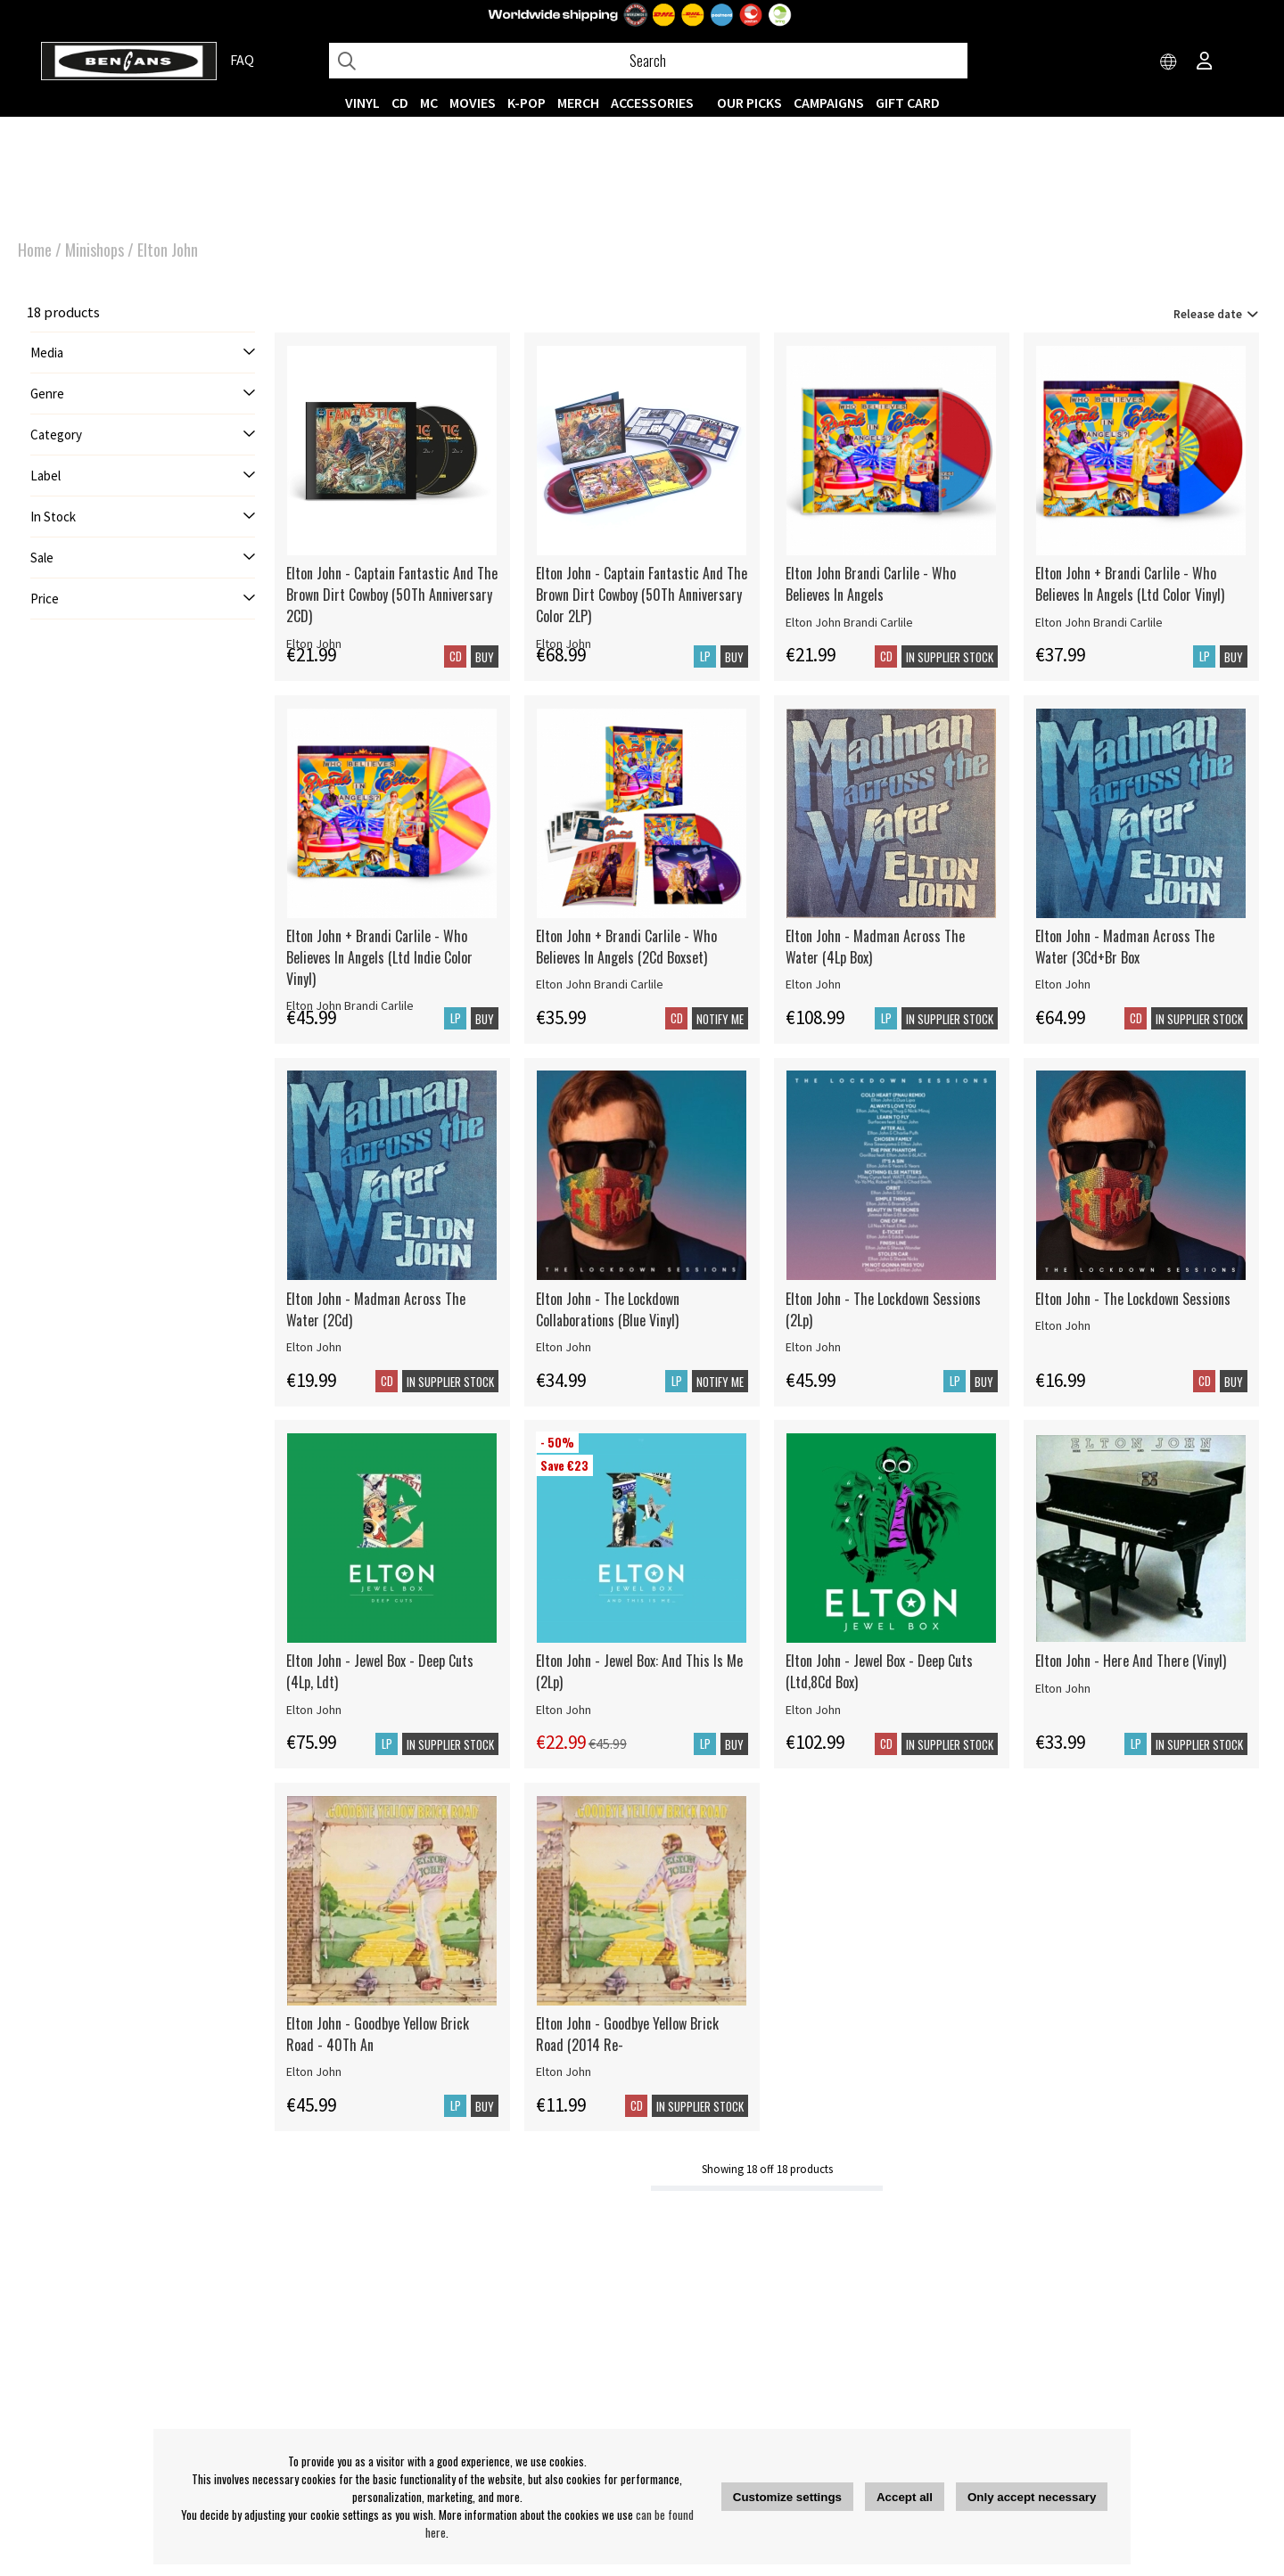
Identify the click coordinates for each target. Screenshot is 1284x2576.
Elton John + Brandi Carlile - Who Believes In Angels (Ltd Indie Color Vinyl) (379, 957)
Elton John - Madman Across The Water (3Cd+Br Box (1124, 946)
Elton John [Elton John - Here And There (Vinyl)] (1063, 1688)
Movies (472, 102)
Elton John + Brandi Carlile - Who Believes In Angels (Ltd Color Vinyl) (1129, 583)
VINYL (362, 102)
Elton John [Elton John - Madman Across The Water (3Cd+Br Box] (1063, 984)
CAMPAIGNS (829, 102)
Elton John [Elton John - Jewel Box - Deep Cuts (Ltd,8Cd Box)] (813, 1710)
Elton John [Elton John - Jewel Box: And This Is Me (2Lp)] (563, 1710)
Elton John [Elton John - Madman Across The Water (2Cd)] (314, 1347)
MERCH (578, 102)
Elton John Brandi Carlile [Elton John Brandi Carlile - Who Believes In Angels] (849, 622)
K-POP (526, 102)
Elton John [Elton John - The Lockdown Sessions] (1063, 1325)
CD (399, 102)
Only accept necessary (1031, 2497)
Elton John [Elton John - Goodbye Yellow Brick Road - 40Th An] (314, 2071)
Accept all (905, 2497)
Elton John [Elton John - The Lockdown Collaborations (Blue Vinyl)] (563, 1347)
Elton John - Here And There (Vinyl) (1130, 1660)
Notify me (720, 1019)
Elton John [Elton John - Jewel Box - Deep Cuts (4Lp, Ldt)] (314, 1710)
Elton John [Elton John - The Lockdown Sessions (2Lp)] (813, 1347)
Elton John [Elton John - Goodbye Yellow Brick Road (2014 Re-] (563, 2071)
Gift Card (908, 102)
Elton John (167, 249)
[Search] (648, 60)
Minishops (94, 249)
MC (429, 102)
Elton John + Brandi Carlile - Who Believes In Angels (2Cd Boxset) (626, 946)
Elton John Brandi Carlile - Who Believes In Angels (871, 583)
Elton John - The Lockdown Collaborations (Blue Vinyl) (607, 1309)
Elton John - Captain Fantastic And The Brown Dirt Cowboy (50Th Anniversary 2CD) (392, 594)
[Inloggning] (1205, 62)
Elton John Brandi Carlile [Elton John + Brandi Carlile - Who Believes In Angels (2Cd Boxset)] (599, 984)
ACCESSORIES (652, 102)
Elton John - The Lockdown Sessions (1132, 1298)
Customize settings (787, 2497)
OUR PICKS (749, 102)
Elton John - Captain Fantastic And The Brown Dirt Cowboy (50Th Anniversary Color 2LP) (641, 594)
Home (35, 249)
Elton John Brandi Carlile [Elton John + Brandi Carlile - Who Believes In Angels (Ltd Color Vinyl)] (1099, 622)
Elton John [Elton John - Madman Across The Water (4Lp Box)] (813, 984)
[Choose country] (1169, 62)
